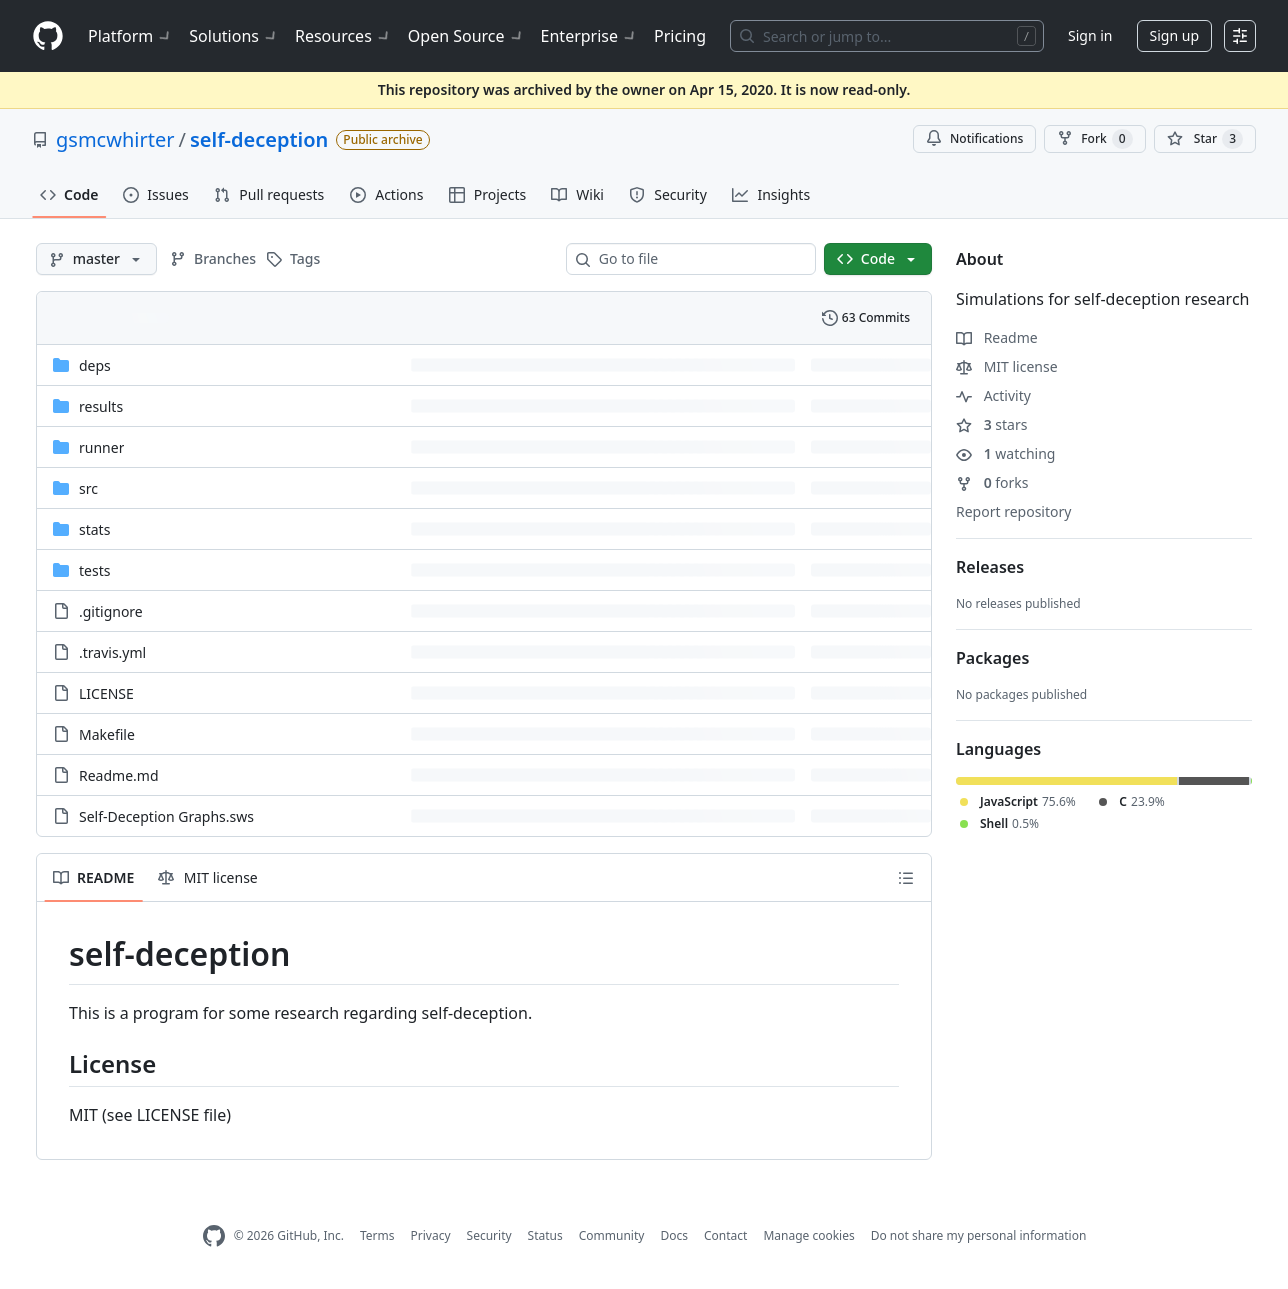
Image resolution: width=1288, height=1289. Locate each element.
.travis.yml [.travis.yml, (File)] (112, 652)
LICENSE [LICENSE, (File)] (106, 693)
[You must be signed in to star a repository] (1205, 139)
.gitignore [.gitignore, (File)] (111, 611)
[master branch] (96, 259)
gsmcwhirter (115, 139)
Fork (1094, 139)
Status (545, 1235)
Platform (130, 36)
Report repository (1013, 511)
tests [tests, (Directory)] (94, 570)
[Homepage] (48, 36)
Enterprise (589, 36)
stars (991, 424)
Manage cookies (808, 1235)
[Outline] (906, 878)
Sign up (1174, 35)
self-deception (259, 139)
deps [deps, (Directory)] (95, 365)
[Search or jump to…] (887, 36)
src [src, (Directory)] (88, 488)
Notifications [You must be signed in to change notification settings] (974, 138)
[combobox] (699, 259)
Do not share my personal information (979, 1235)
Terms (377, 1235)
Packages (992, 658)
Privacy (431, 1235)
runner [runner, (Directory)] (101, 447)
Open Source (466, 36)
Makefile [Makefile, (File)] (107, 734)
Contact (725, 1235)
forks (992, 482)
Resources (343, 36)
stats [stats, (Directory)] (94, 529)
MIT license (1007, 366)
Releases (990, 567)
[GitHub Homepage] (214, 1236)
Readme (997, 337)
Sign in (1090, 35)
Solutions (234, 36)
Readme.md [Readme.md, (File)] (119, 775)
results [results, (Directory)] (101, 406)
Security (489, 1235)
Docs (674, 1235)
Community (612, 1235)
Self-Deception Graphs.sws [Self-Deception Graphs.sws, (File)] (166, 816)
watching (1005, 453)
